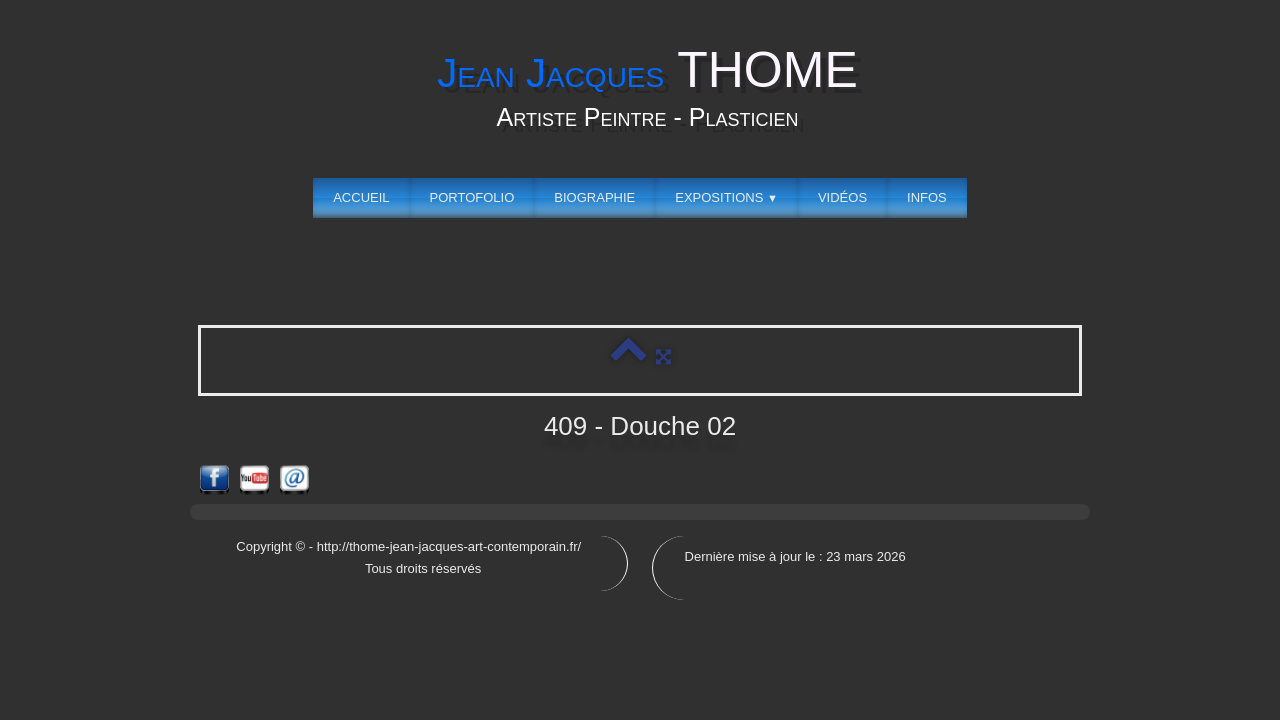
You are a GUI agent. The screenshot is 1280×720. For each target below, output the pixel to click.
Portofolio (472, 197)
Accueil (361, 197)
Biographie (594, 197)
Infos (927, 197)
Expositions (726, 197)
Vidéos (842, 197)
